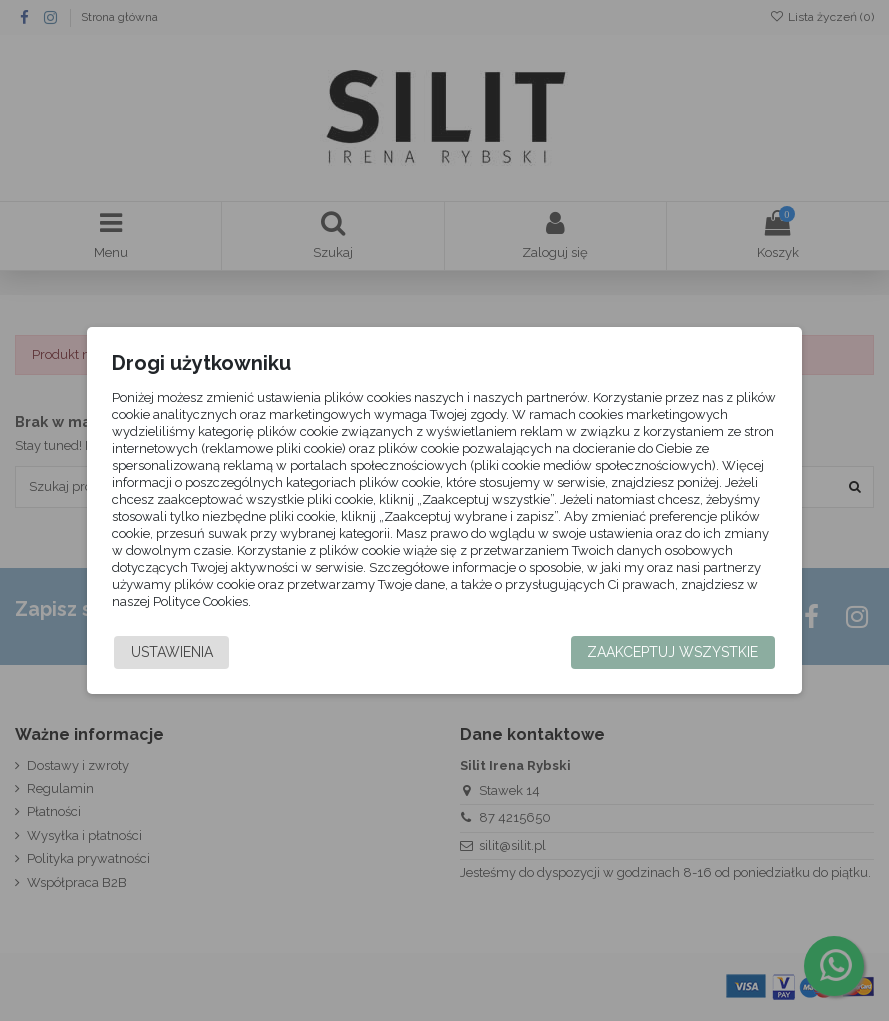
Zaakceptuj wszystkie (671, 652)
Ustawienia (173, 652)
